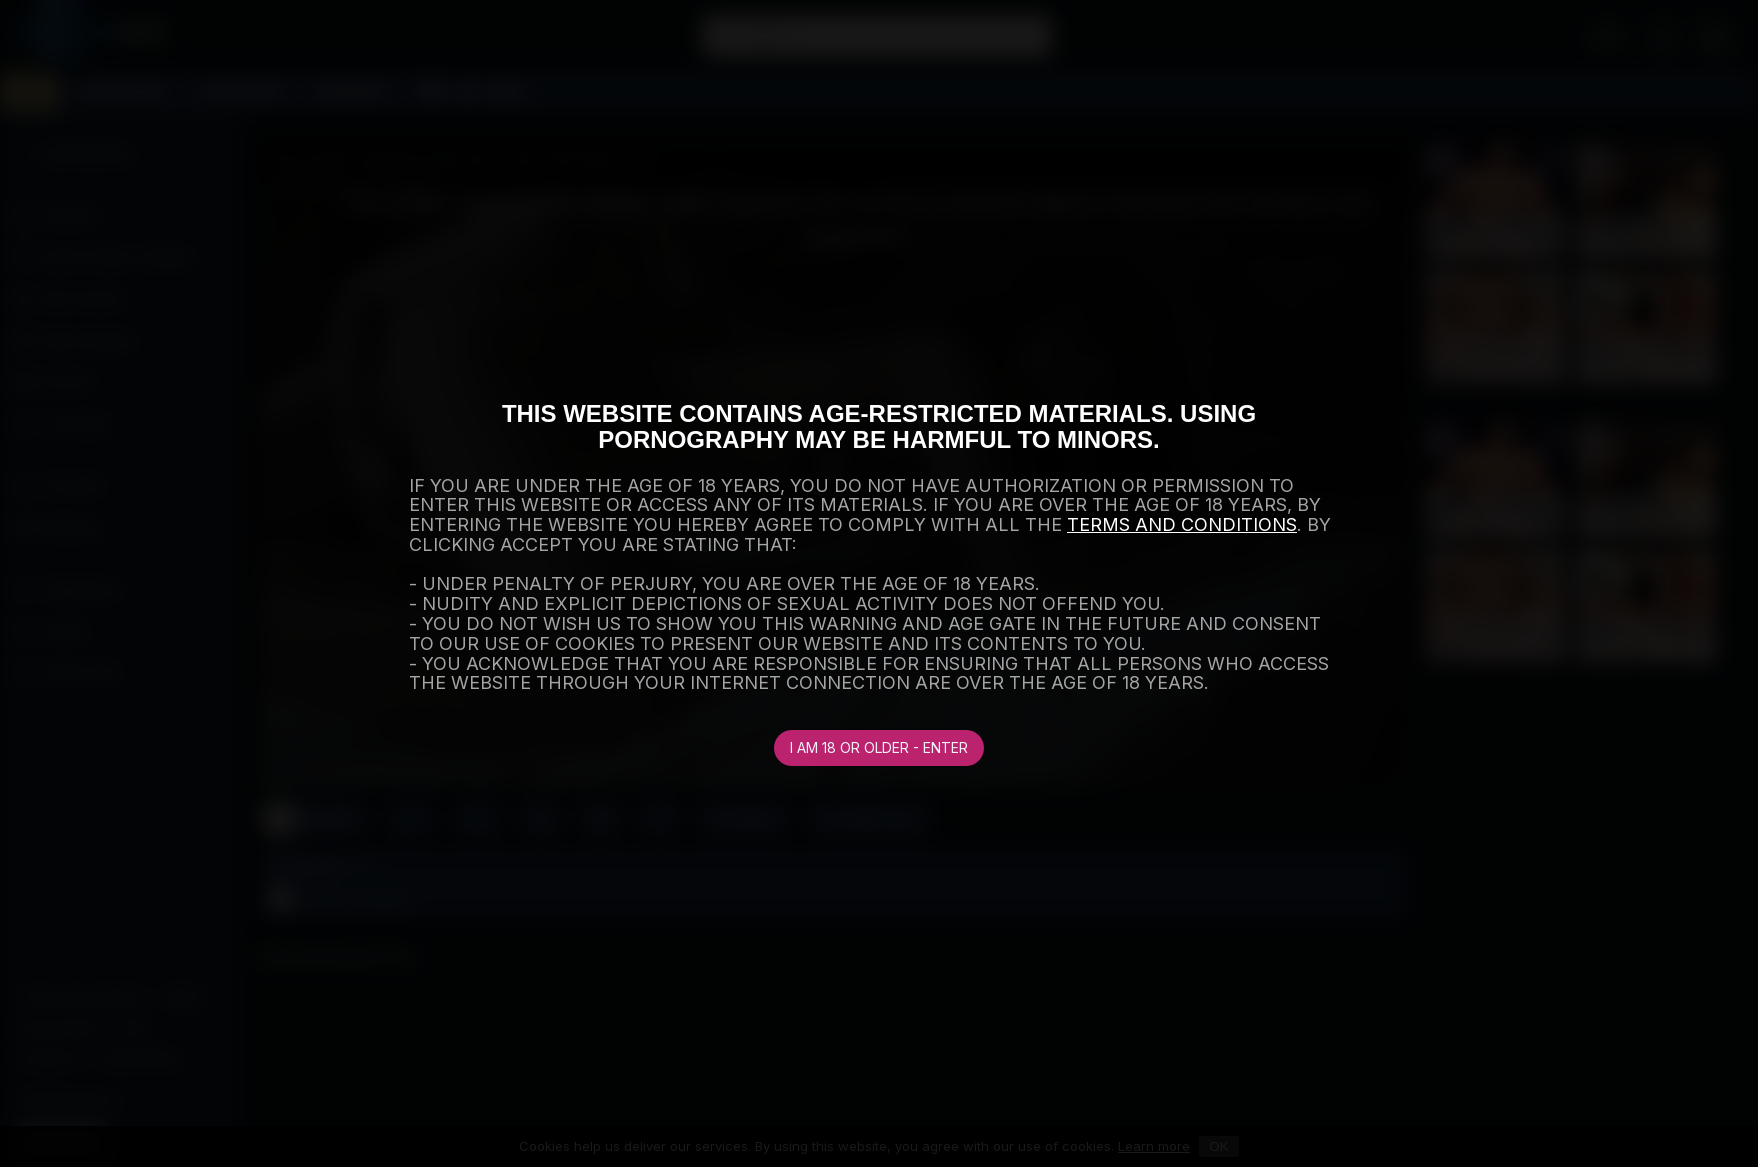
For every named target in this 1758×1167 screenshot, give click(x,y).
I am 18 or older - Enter (879, 747)
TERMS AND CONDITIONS (1182, 524)
